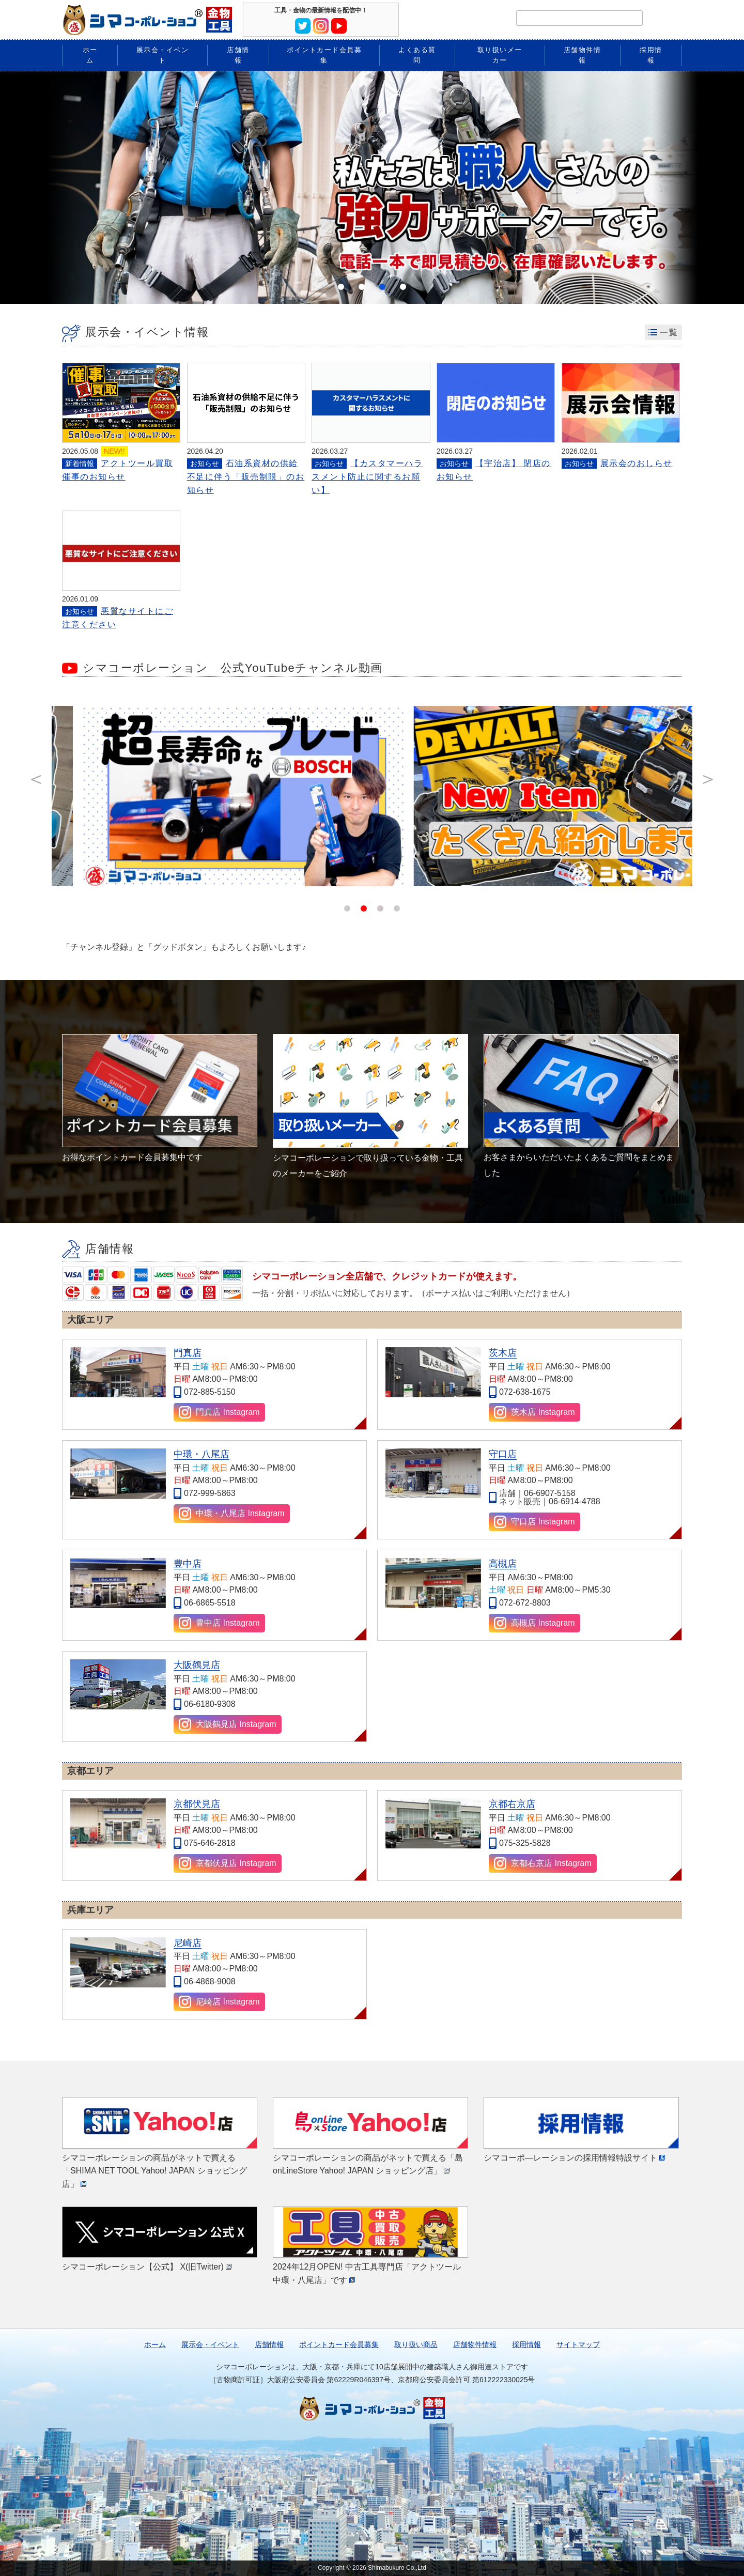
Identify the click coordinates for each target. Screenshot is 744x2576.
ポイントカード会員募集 (339, 2344)
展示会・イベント (210, 2344)
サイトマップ (578, 2344)
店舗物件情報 (475, 2344)
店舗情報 (269, 2344)
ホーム (155, 2344)
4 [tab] (403, 287)
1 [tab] (341, 287)
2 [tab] (362, 287)
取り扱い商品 (416, 2344)
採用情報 (526, 2344)
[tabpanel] (372, 187)
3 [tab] (382, 287)
